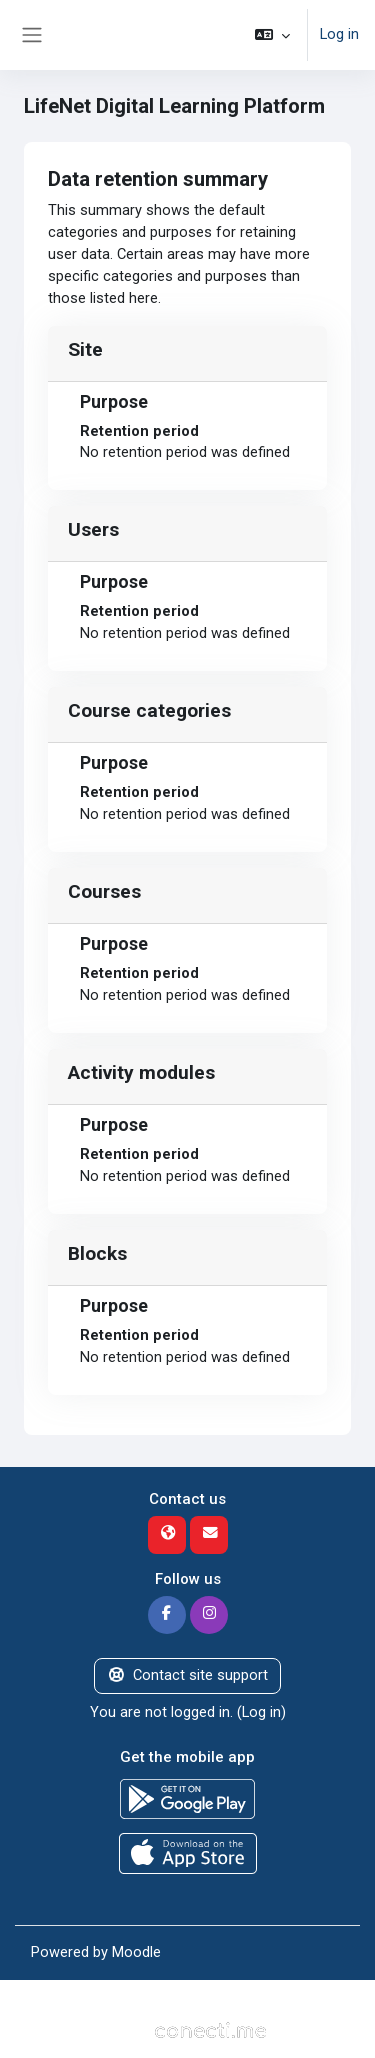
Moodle (136, 1952)
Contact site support (187, 1675)
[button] (272, 35)
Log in (339, 34)
